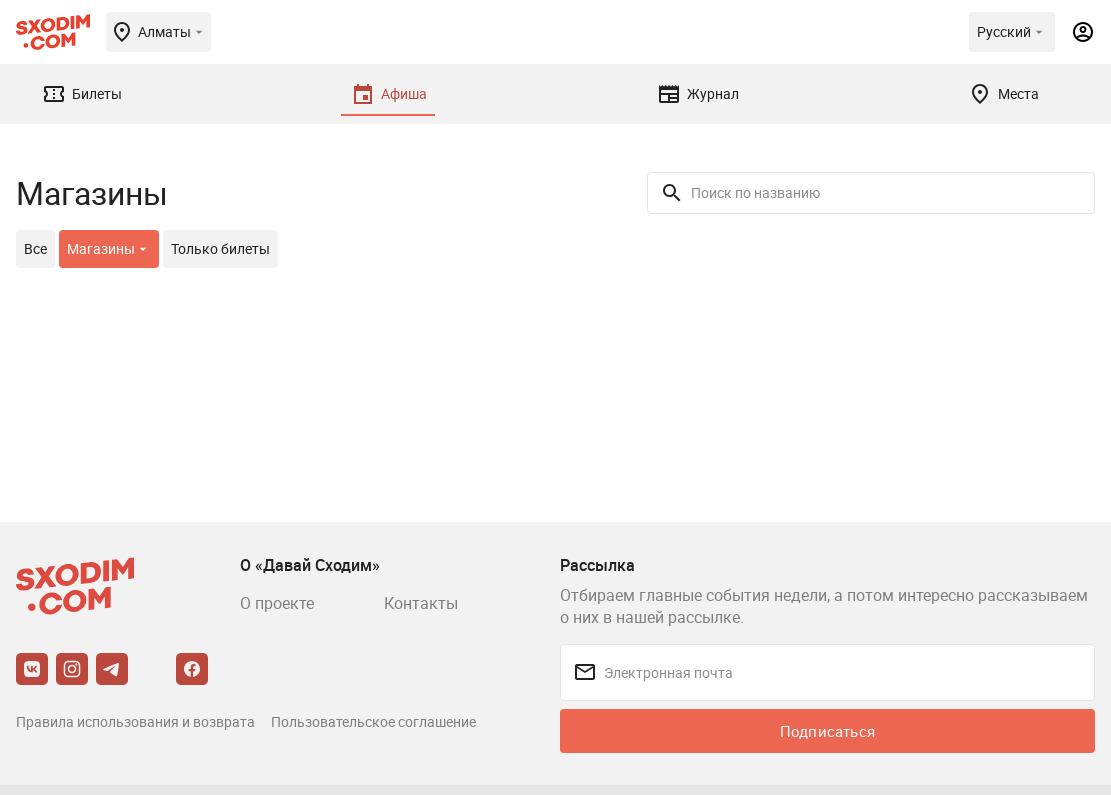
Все (35, 248)
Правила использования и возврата (135, 721)
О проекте (277, 603)
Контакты (421, 603)
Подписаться (827, 731)
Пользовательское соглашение (373, 721)
